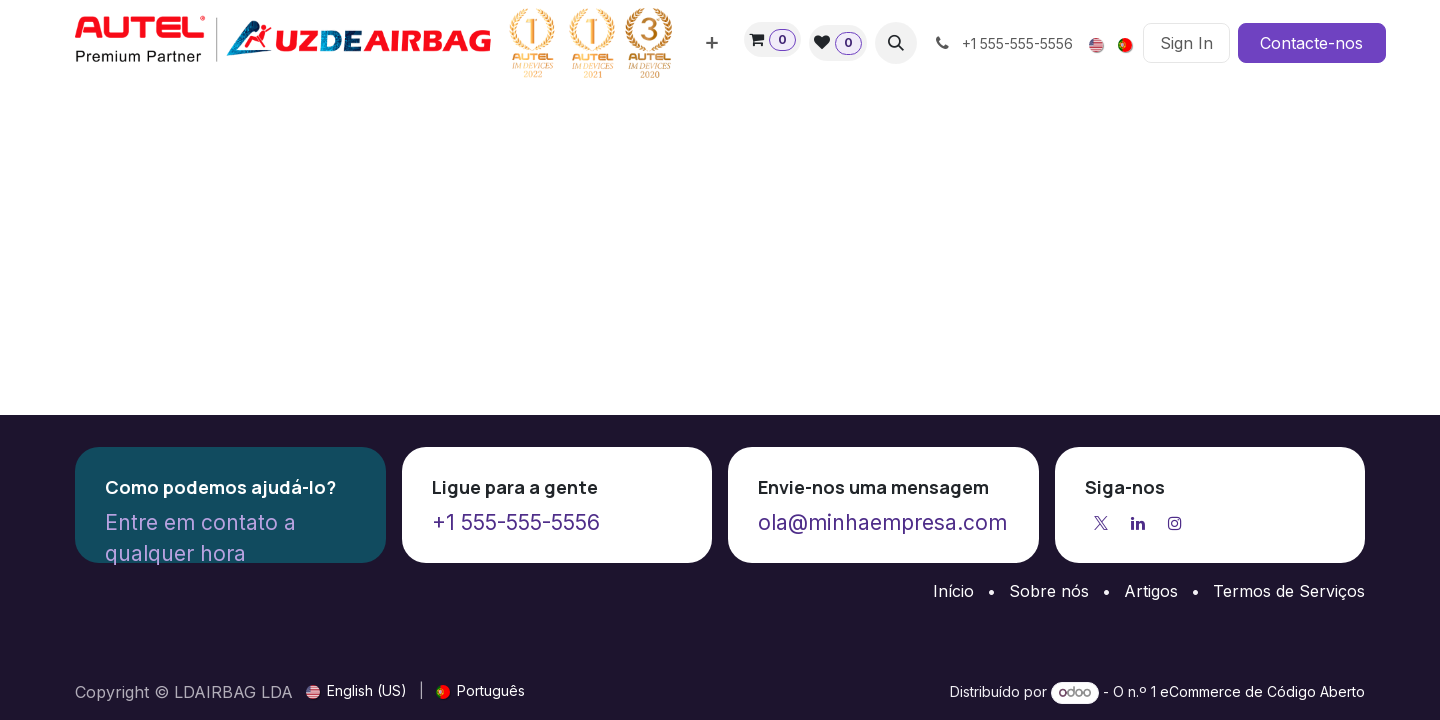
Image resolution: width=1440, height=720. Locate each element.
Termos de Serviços (1289, 591)
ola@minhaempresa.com (882, 522)
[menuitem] (712, 43)
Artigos (1151, 591)
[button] (896, 43)
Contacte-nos (1311, 43)
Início (953, 591)
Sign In (1186, 43)
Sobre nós (1049, 591)
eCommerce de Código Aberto (1262, 691)
